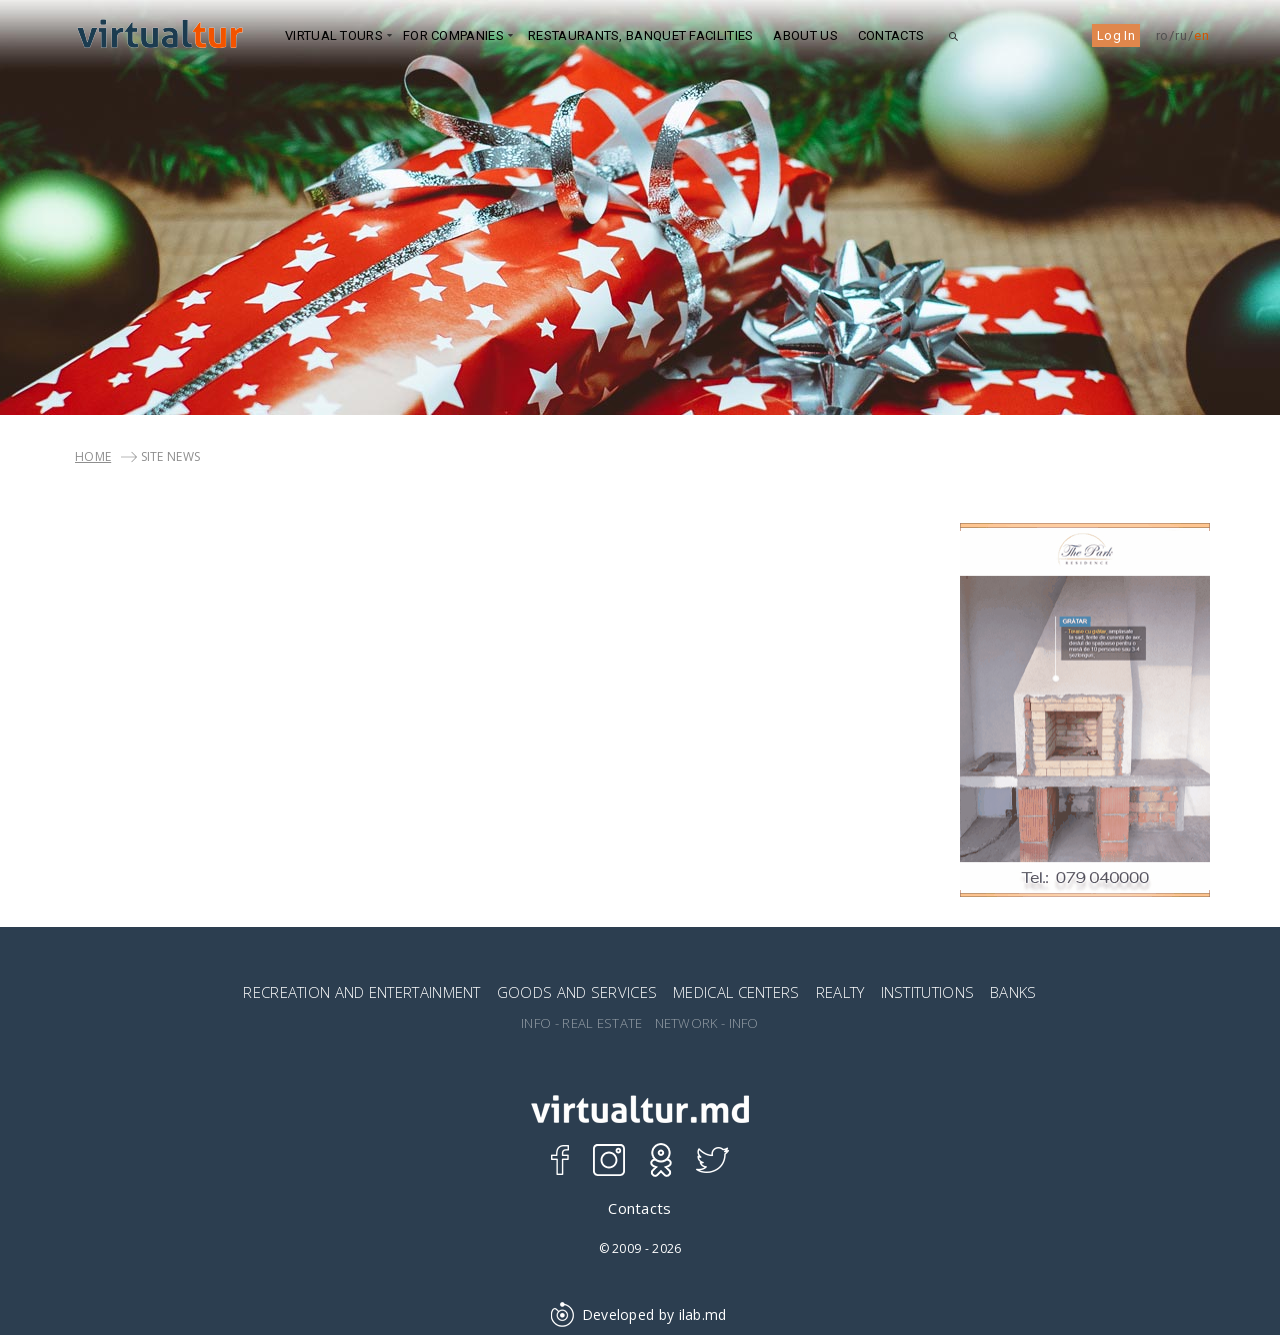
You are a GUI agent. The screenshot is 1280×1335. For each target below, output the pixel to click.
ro (1162, 35)
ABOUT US (805, 35)
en (1201, 35)
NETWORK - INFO (707, 1023)
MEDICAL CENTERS (736, 992)
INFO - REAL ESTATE (581, 1023)
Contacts (891, 35)
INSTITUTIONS (928, 992)
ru (1181, 35)
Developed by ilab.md (639, 1314)
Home (93, 456)
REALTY (840, 992)
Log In (1116, 35)
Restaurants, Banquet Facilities (640, 35)
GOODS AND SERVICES (577, 992)
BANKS (1013, 992)
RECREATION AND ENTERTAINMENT (361, 992)
